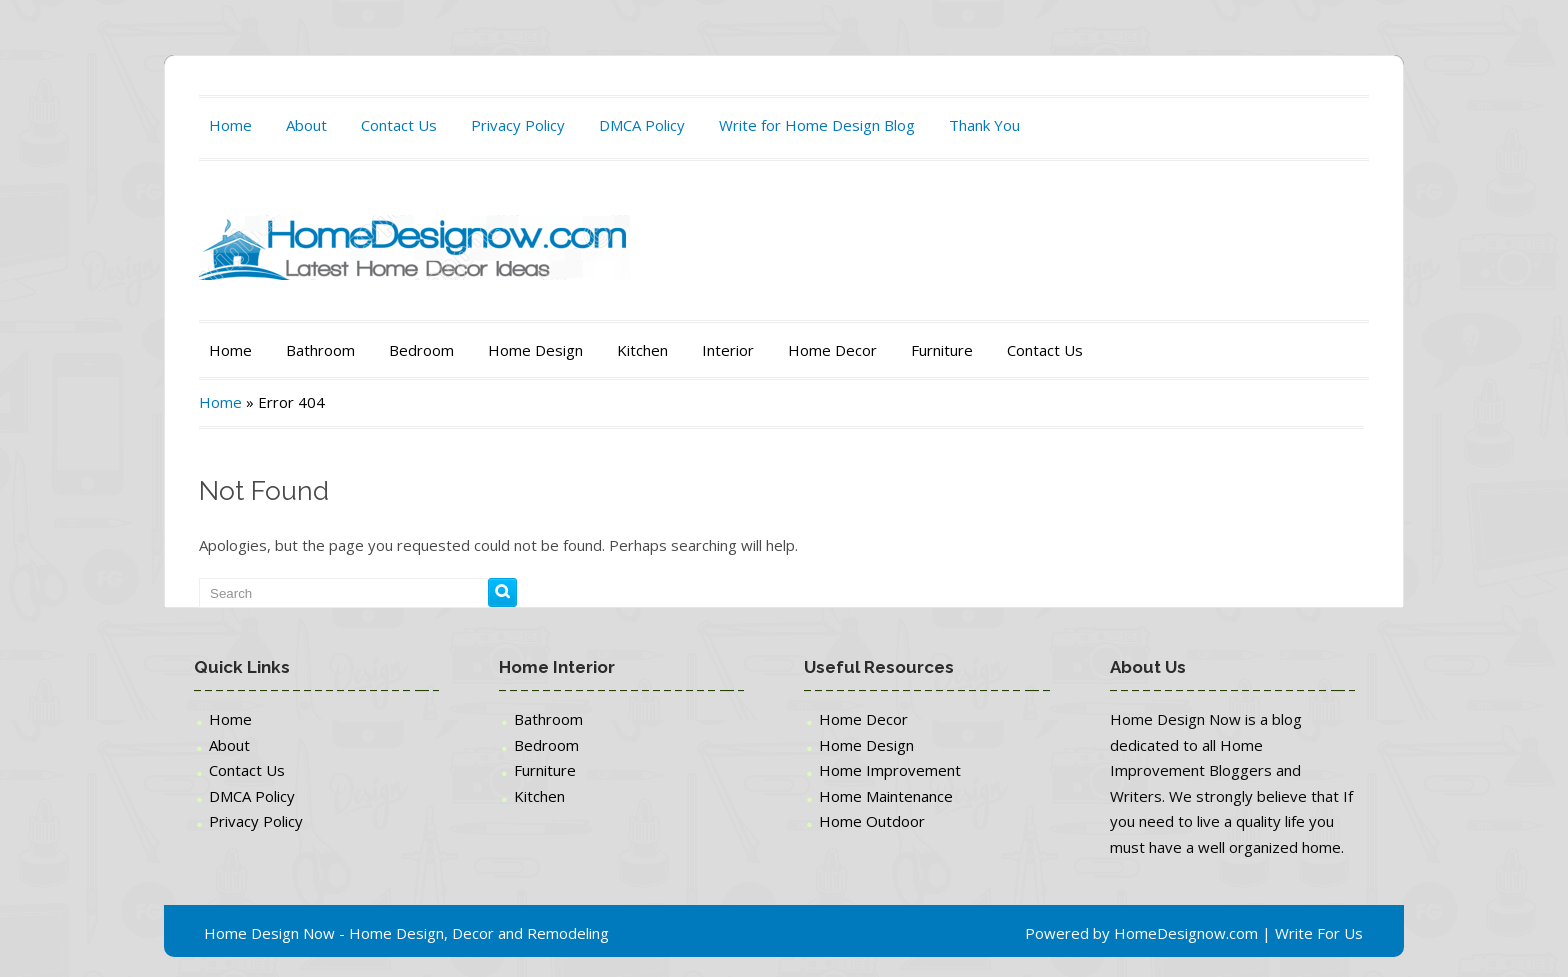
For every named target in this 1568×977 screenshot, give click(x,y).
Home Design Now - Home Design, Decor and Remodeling (406, 933)
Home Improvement (890, 770)
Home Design (535, 350)
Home (230, 125)
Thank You (984, 125)
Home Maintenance (886, 796)
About (306, 125)
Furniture (942, 350)
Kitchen (642, 350)
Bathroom (320, 350)
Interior (728, 350)
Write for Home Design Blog (817, 125)
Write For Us (1319, 933)
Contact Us (399, 125)
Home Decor (832, 350)
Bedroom (421, 350)
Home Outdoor (872, 821)
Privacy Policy (518, 125)
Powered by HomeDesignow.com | (1150, 933)
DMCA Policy (642, 125)
